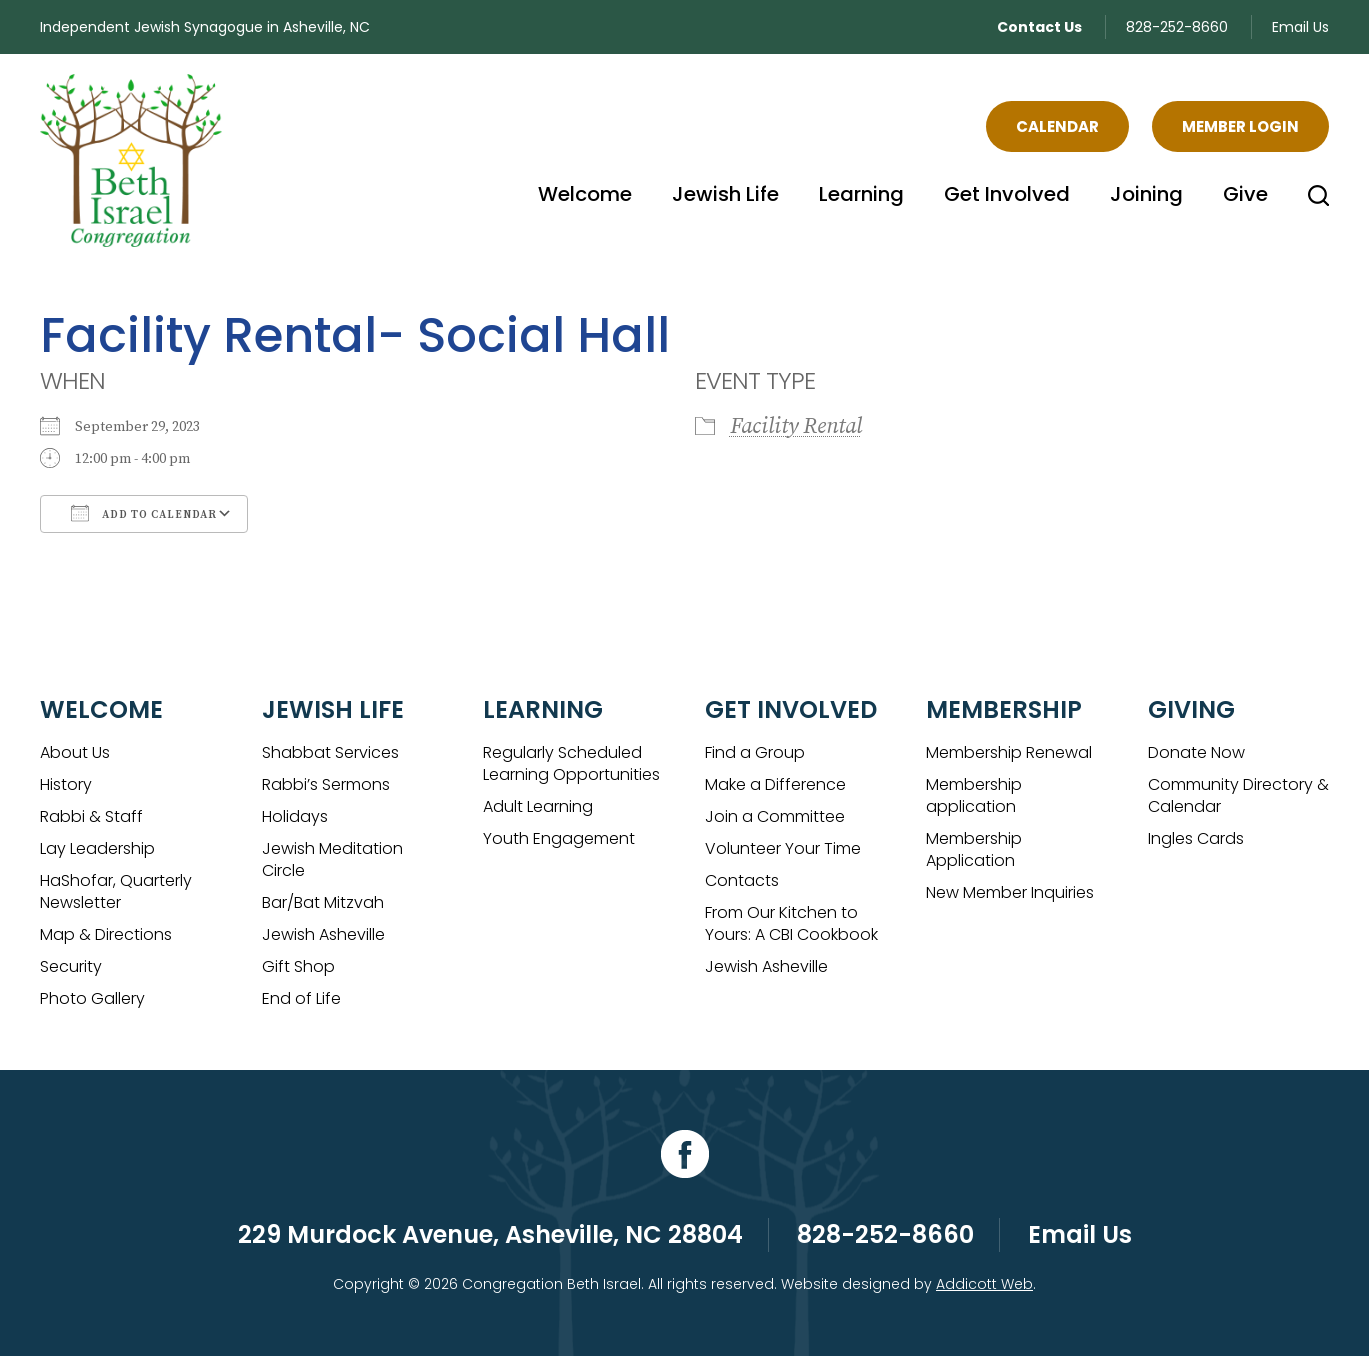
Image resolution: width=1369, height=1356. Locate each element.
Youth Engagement (559, 838)
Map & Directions (106, 934)
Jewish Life (725, 194)
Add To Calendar (144, 513)
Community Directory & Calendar (1238, 795)
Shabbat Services (330, 752)
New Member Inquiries (1010, 892)
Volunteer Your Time (783, 848)
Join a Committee (775, 816)
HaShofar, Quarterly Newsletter (116, 891)
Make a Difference (775, 784)
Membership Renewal (1009, 752)
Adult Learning (538, 806)
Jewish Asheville (323, 934)
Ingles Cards (1196, 838)
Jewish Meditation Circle (332, 859)
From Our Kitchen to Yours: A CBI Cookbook (791, 923)
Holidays (295, 816)
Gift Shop (298, 966)
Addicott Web (984, 1284)
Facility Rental (796, 426)
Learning (861, 194)
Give (1245, 194)
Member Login (1240, 126)
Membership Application (974, 849)
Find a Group (755, 752)
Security (71, 966)
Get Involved (1007, 194)
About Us (75, 752)
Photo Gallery (92, 998)
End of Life (301, 998)
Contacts (742, 880)
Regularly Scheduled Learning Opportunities (571, 763)
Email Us (1300, 27)
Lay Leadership (97, 848)
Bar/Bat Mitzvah (323, 902)
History (66, 784)
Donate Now (1196, 752)
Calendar (1057, 126)
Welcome (585, 194)
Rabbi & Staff (91, 816)
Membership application (974, 795)
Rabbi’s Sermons (326, 784)
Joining (1146, 194)
